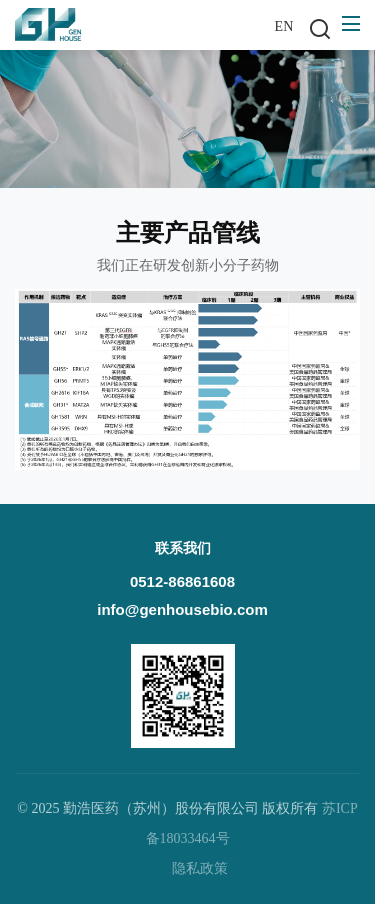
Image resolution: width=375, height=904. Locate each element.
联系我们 (183, 548)
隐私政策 (200, 868)
